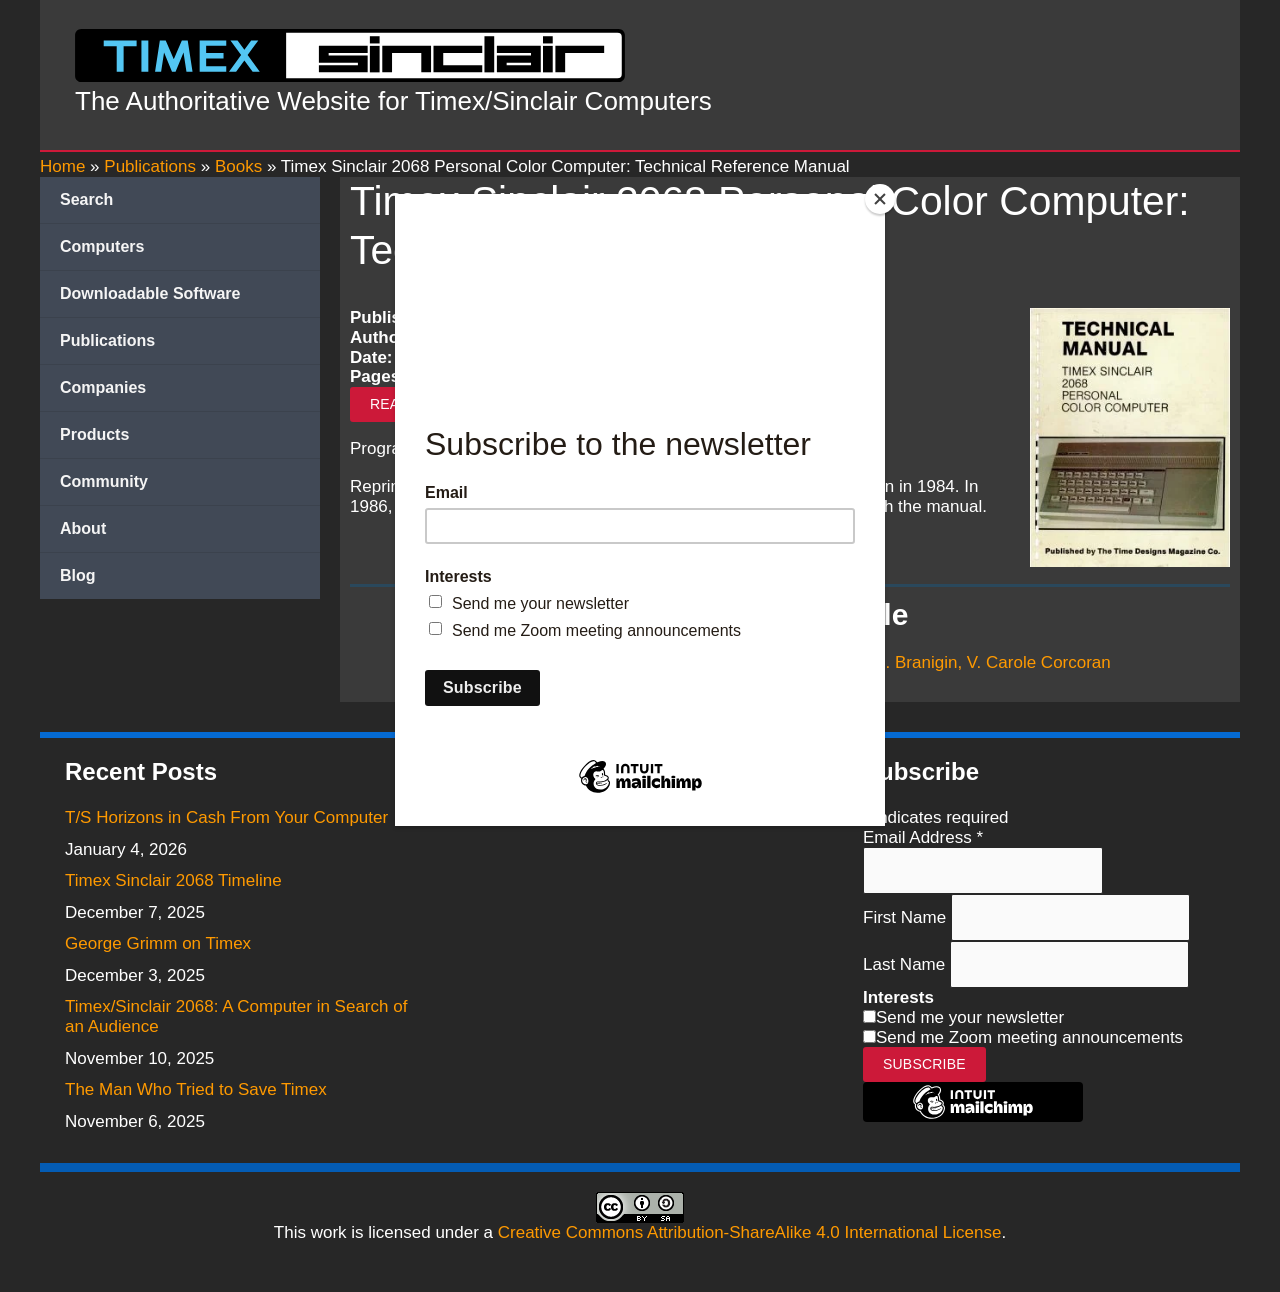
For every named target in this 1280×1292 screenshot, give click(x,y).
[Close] (880, 199)
